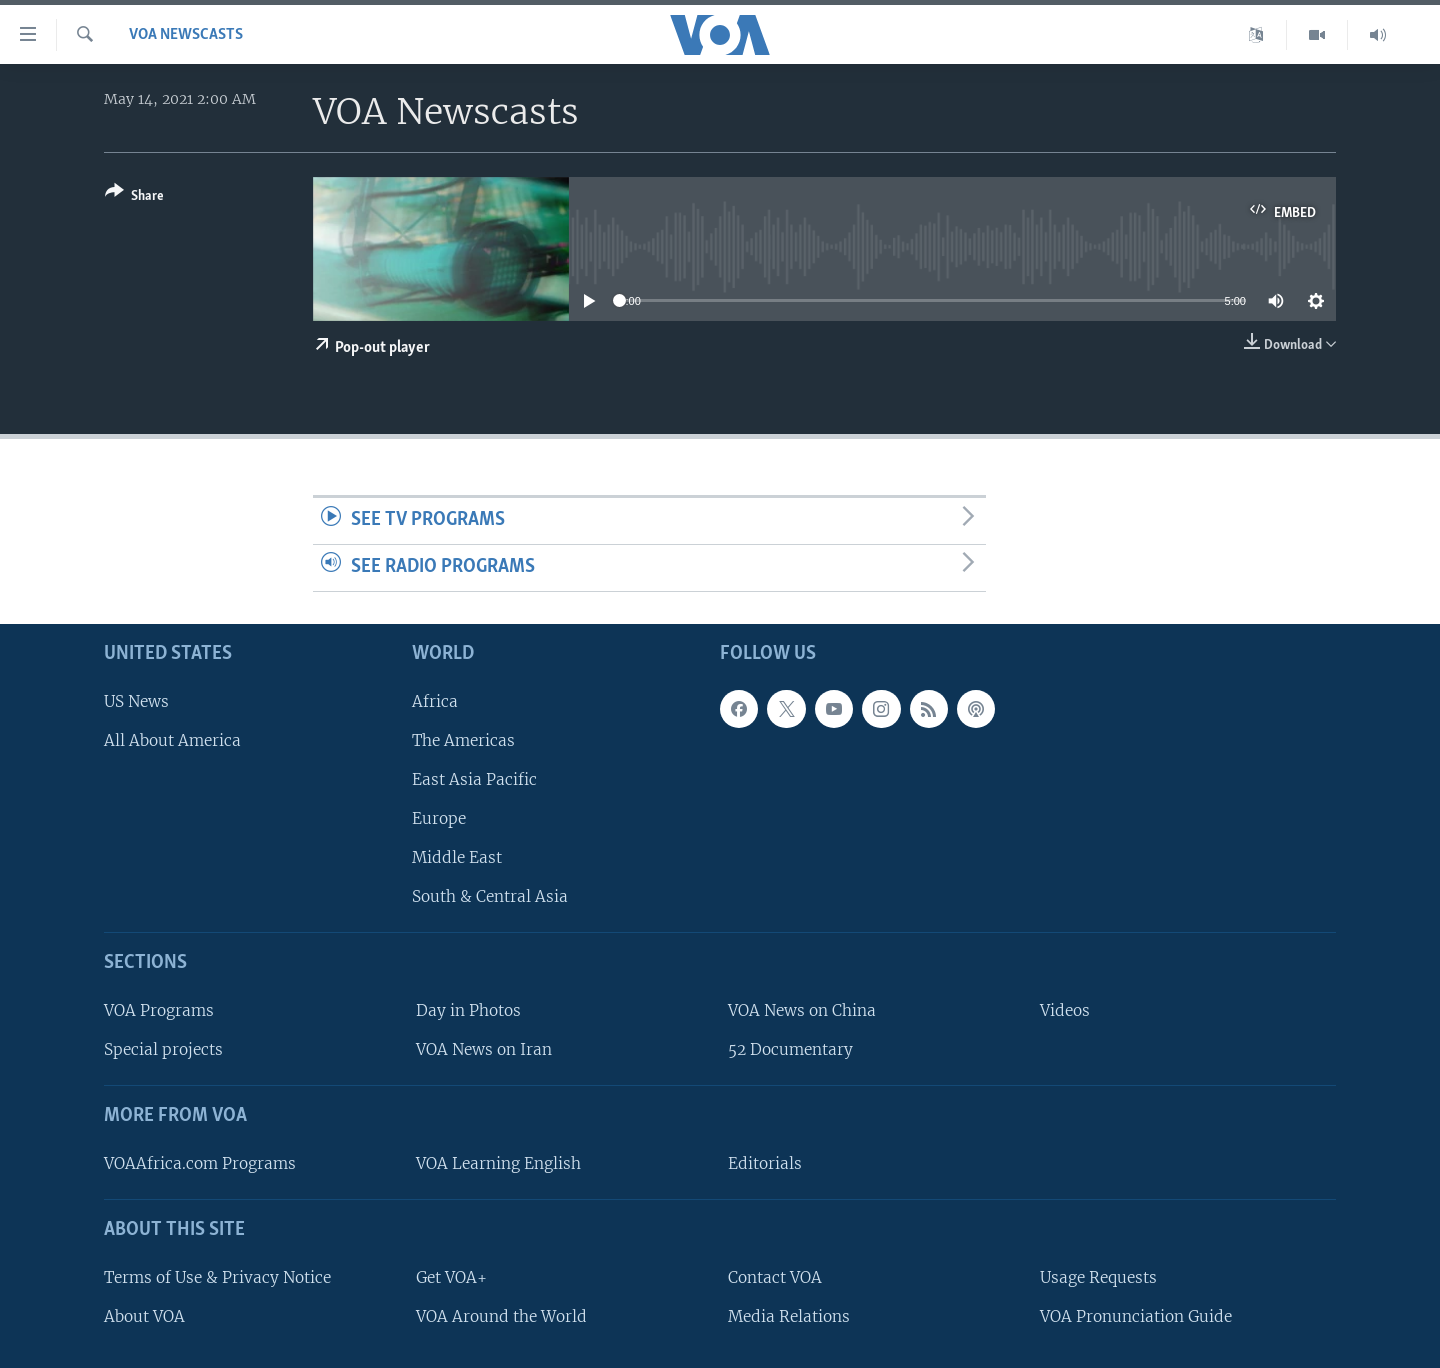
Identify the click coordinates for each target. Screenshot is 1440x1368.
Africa (435, 700)
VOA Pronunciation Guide (1136, 1315)
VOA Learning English (498, 1163)
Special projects (163, 1049)
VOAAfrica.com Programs (200, 1163)
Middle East (457, 857)
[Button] (134, 197)
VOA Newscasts (186, 35)
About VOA (144, 1315)
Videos (1065, 1010)
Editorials (765, 1163)
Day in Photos (468, 1010)
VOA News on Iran (484, 1049)
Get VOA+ (451, 1276)
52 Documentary (790, 1049)
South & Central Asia (490, 896)
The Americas (463, 739)
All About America (172, 739)
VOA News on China (802, 1010)
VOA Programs (159, 1010)
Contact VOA (775, 1276)
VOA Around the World (501, 1315)
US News (136, 700)
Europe (439, 818)
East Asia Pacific (474, 779)
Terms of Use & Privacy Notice (217, 1276)
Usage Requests (1098, 1276)
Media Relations (789, 1315)
